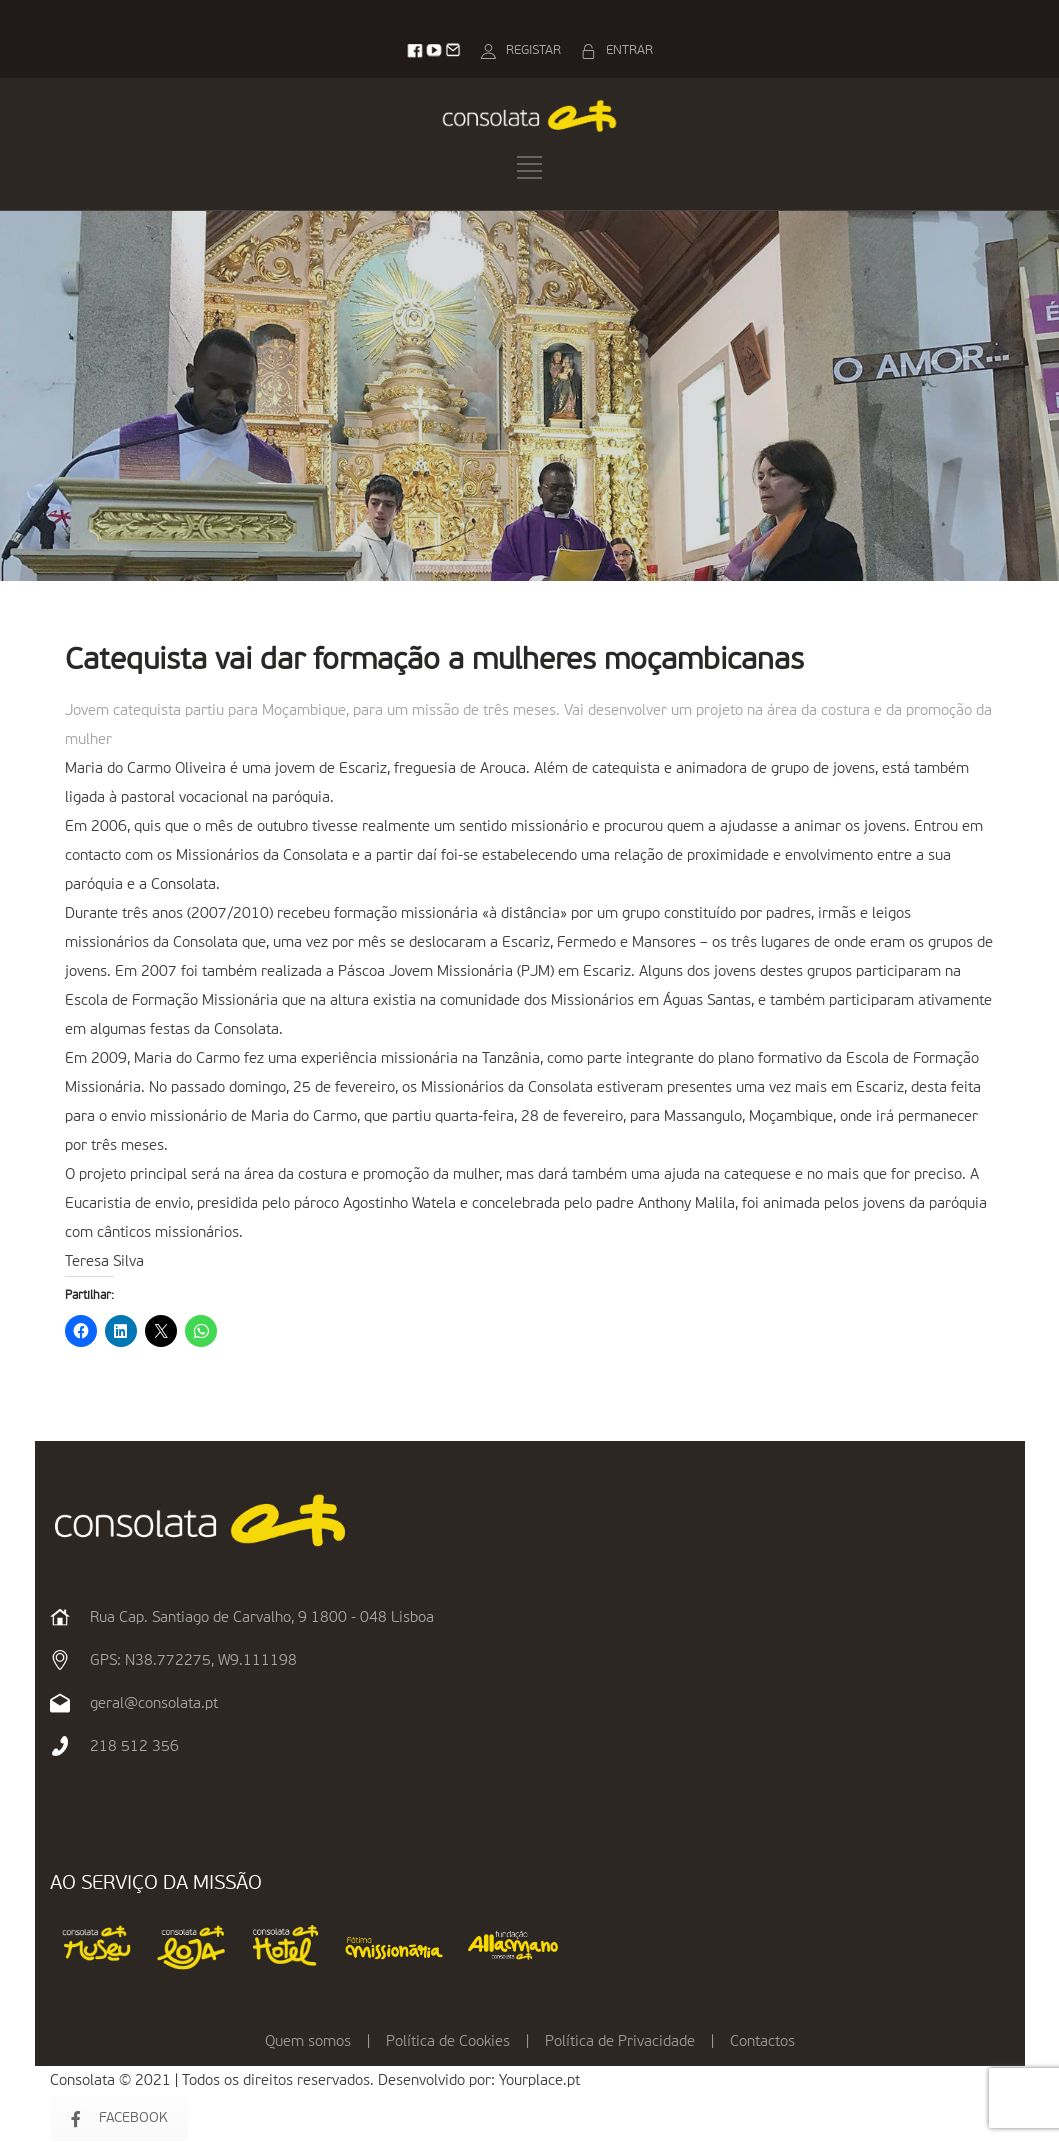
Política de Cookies (448, 2041)
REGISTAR (533, 50)
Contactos (762, 2041)
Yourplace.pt (539, 2080)
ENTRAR (629, 50)
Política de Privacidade (620, 2041)
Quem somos (308, 2041)
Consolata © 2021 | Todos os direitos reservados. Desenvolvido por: (274, 2080)
